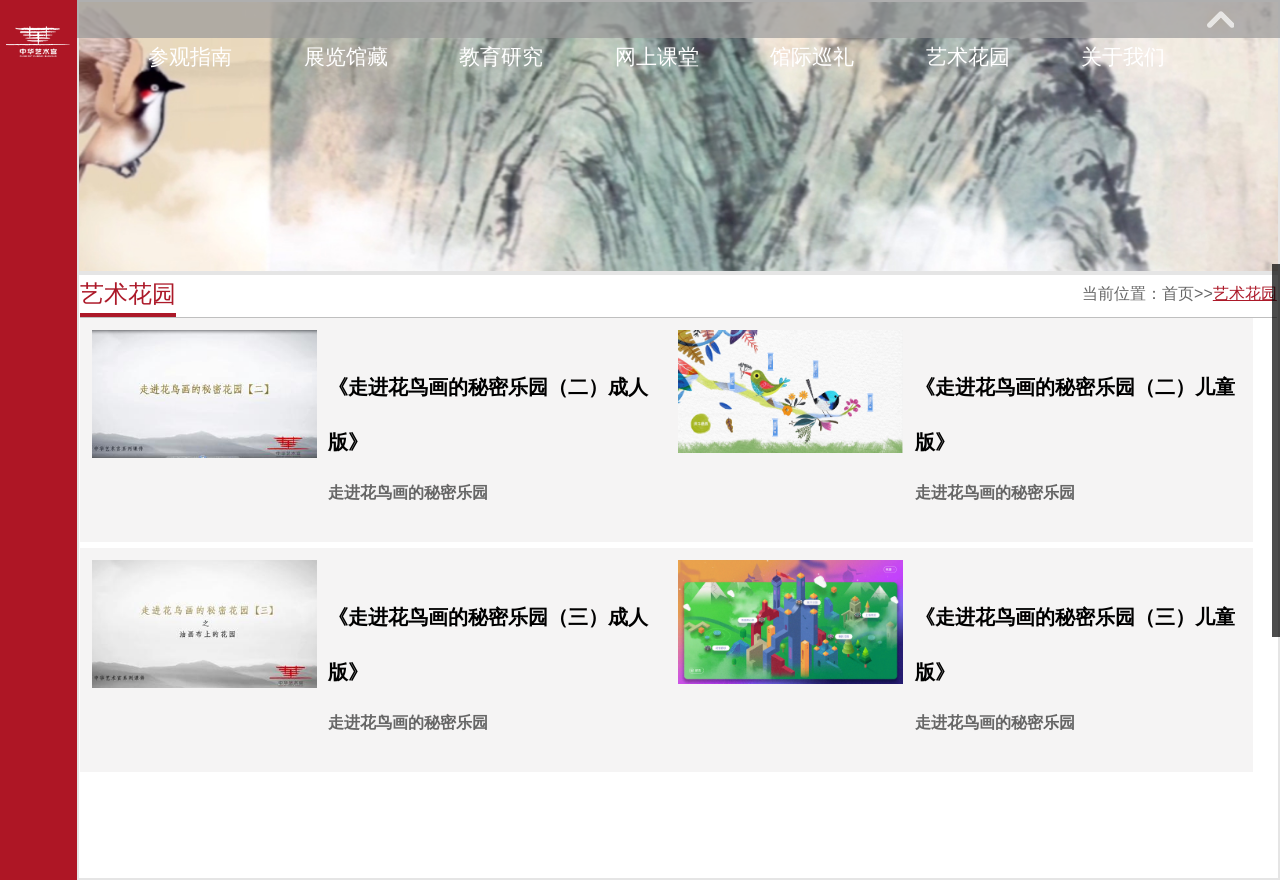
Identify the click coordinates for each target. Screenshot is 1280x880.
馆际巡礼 (812, 56)
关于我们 (1123, 56)
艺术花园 (968, 56)
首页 (1178, 293)
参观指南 (190, 56)
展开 (1220, 19)
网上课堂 (657, 56)
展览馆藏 (346, 56)
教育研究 (501, 56)
